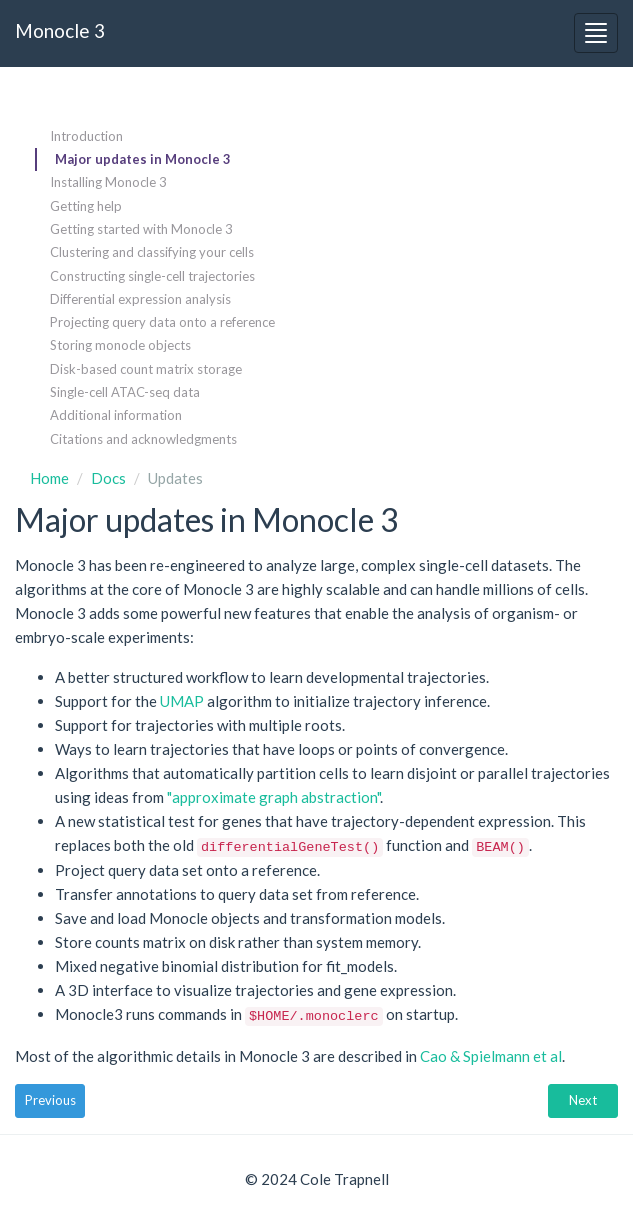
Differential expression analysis (140, 299)
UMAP (182, 701)
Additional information (116, 415)
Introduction (86, 136)
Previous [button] (50, 1100)
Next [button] (583, 1100)
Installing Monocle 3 (108, 182)
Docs (108, 478)
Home (49, 478)
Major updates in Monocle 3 (143, 159)
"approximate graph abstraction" (273, 797)
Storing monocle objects (120, 345)
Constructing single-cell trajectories (152, 276)
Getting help (86, 206)
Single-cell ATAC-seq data (125, 392)
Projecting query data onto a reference (162, 322)
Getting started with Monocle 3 (141, 229)
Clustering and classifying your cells (152, 252)
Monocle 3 (60, 30)
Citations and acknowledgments (143, 439)
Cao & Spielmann (491, 1056)
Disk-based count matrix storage (146, 369)
